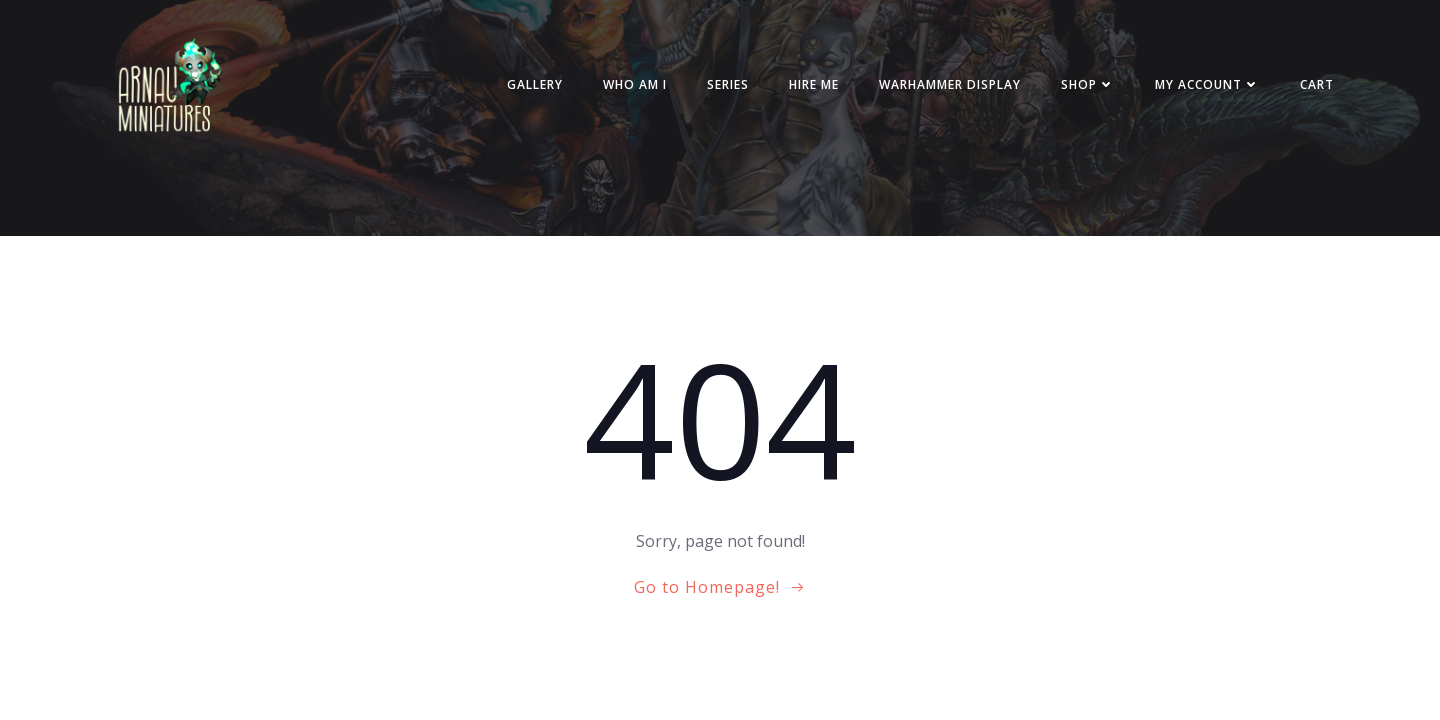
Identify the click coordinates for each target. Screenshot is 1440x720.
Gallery (535, 84)
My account (1207, 84)
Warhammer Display (950, 84)
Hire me (814, 84)
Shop (1088, 84)
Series (728, 84)
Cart (1317, 84)
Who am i (635, 84)
